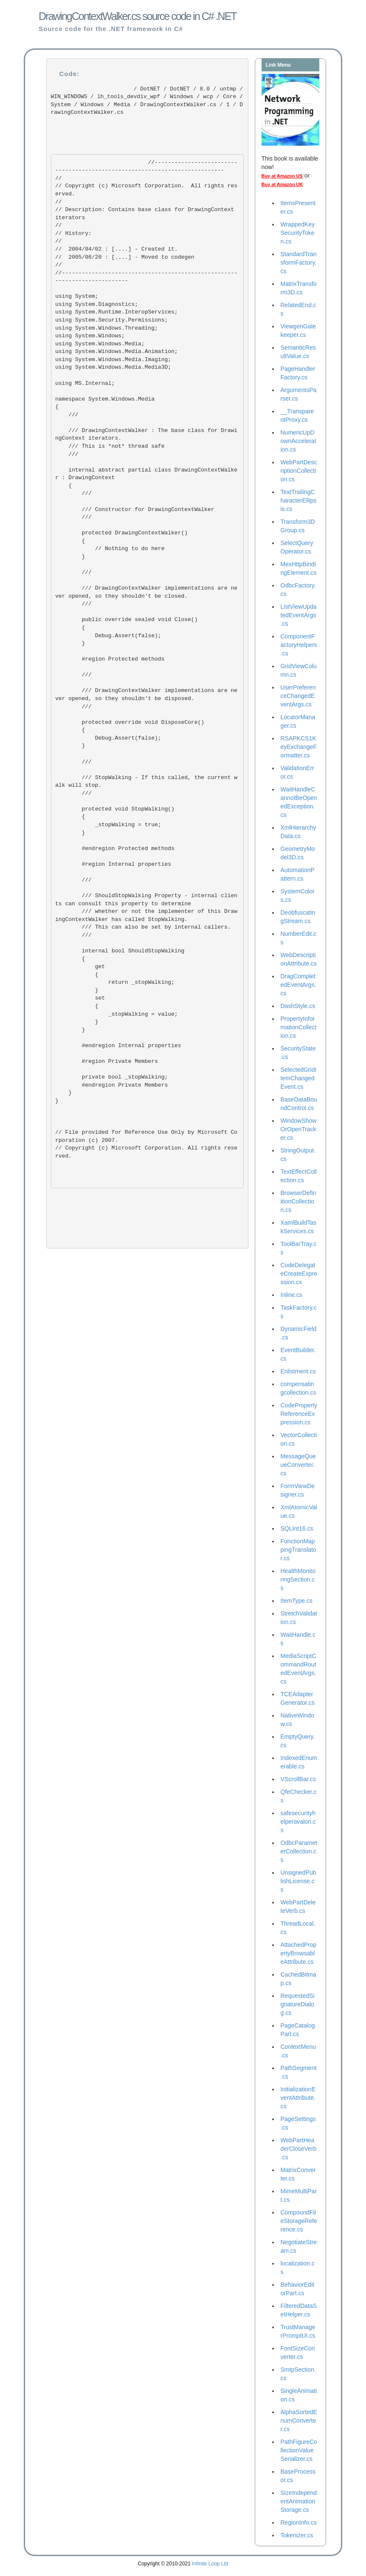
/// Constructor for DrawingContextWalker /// (134, 509)
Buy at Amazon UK (282, 184)
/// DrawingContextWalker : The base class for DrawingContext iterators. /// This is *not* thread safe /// (146, 442)
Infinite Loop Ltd (210, 2564)
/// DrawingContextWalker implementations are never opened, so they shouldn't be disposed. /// (146, 695)
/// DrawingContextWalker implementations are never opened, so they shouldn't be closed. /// (146, 592)
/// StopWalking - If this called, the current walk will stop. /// (146, 781)
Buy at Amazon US (282, 175)
